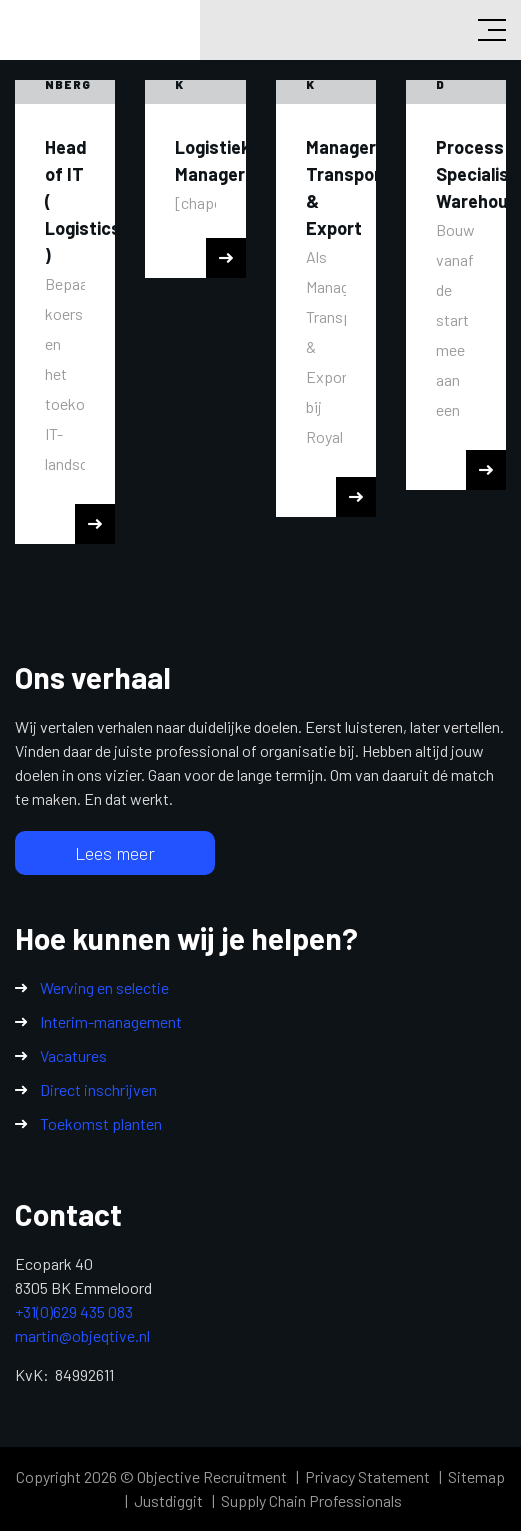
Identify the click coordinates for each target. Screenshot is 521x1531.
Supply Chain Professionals (311, 1500)
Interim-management (111, 1021)
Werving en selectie (104, 987)
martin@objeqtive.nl (82, 1335)
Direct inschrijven (98, 1089)
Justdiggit (168, 1500)
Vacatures (73, 1055)
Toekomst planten (101, 1123)
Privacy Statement (367, 1476)
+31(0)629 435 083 (74, 1311)
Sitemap (476, 1476)
